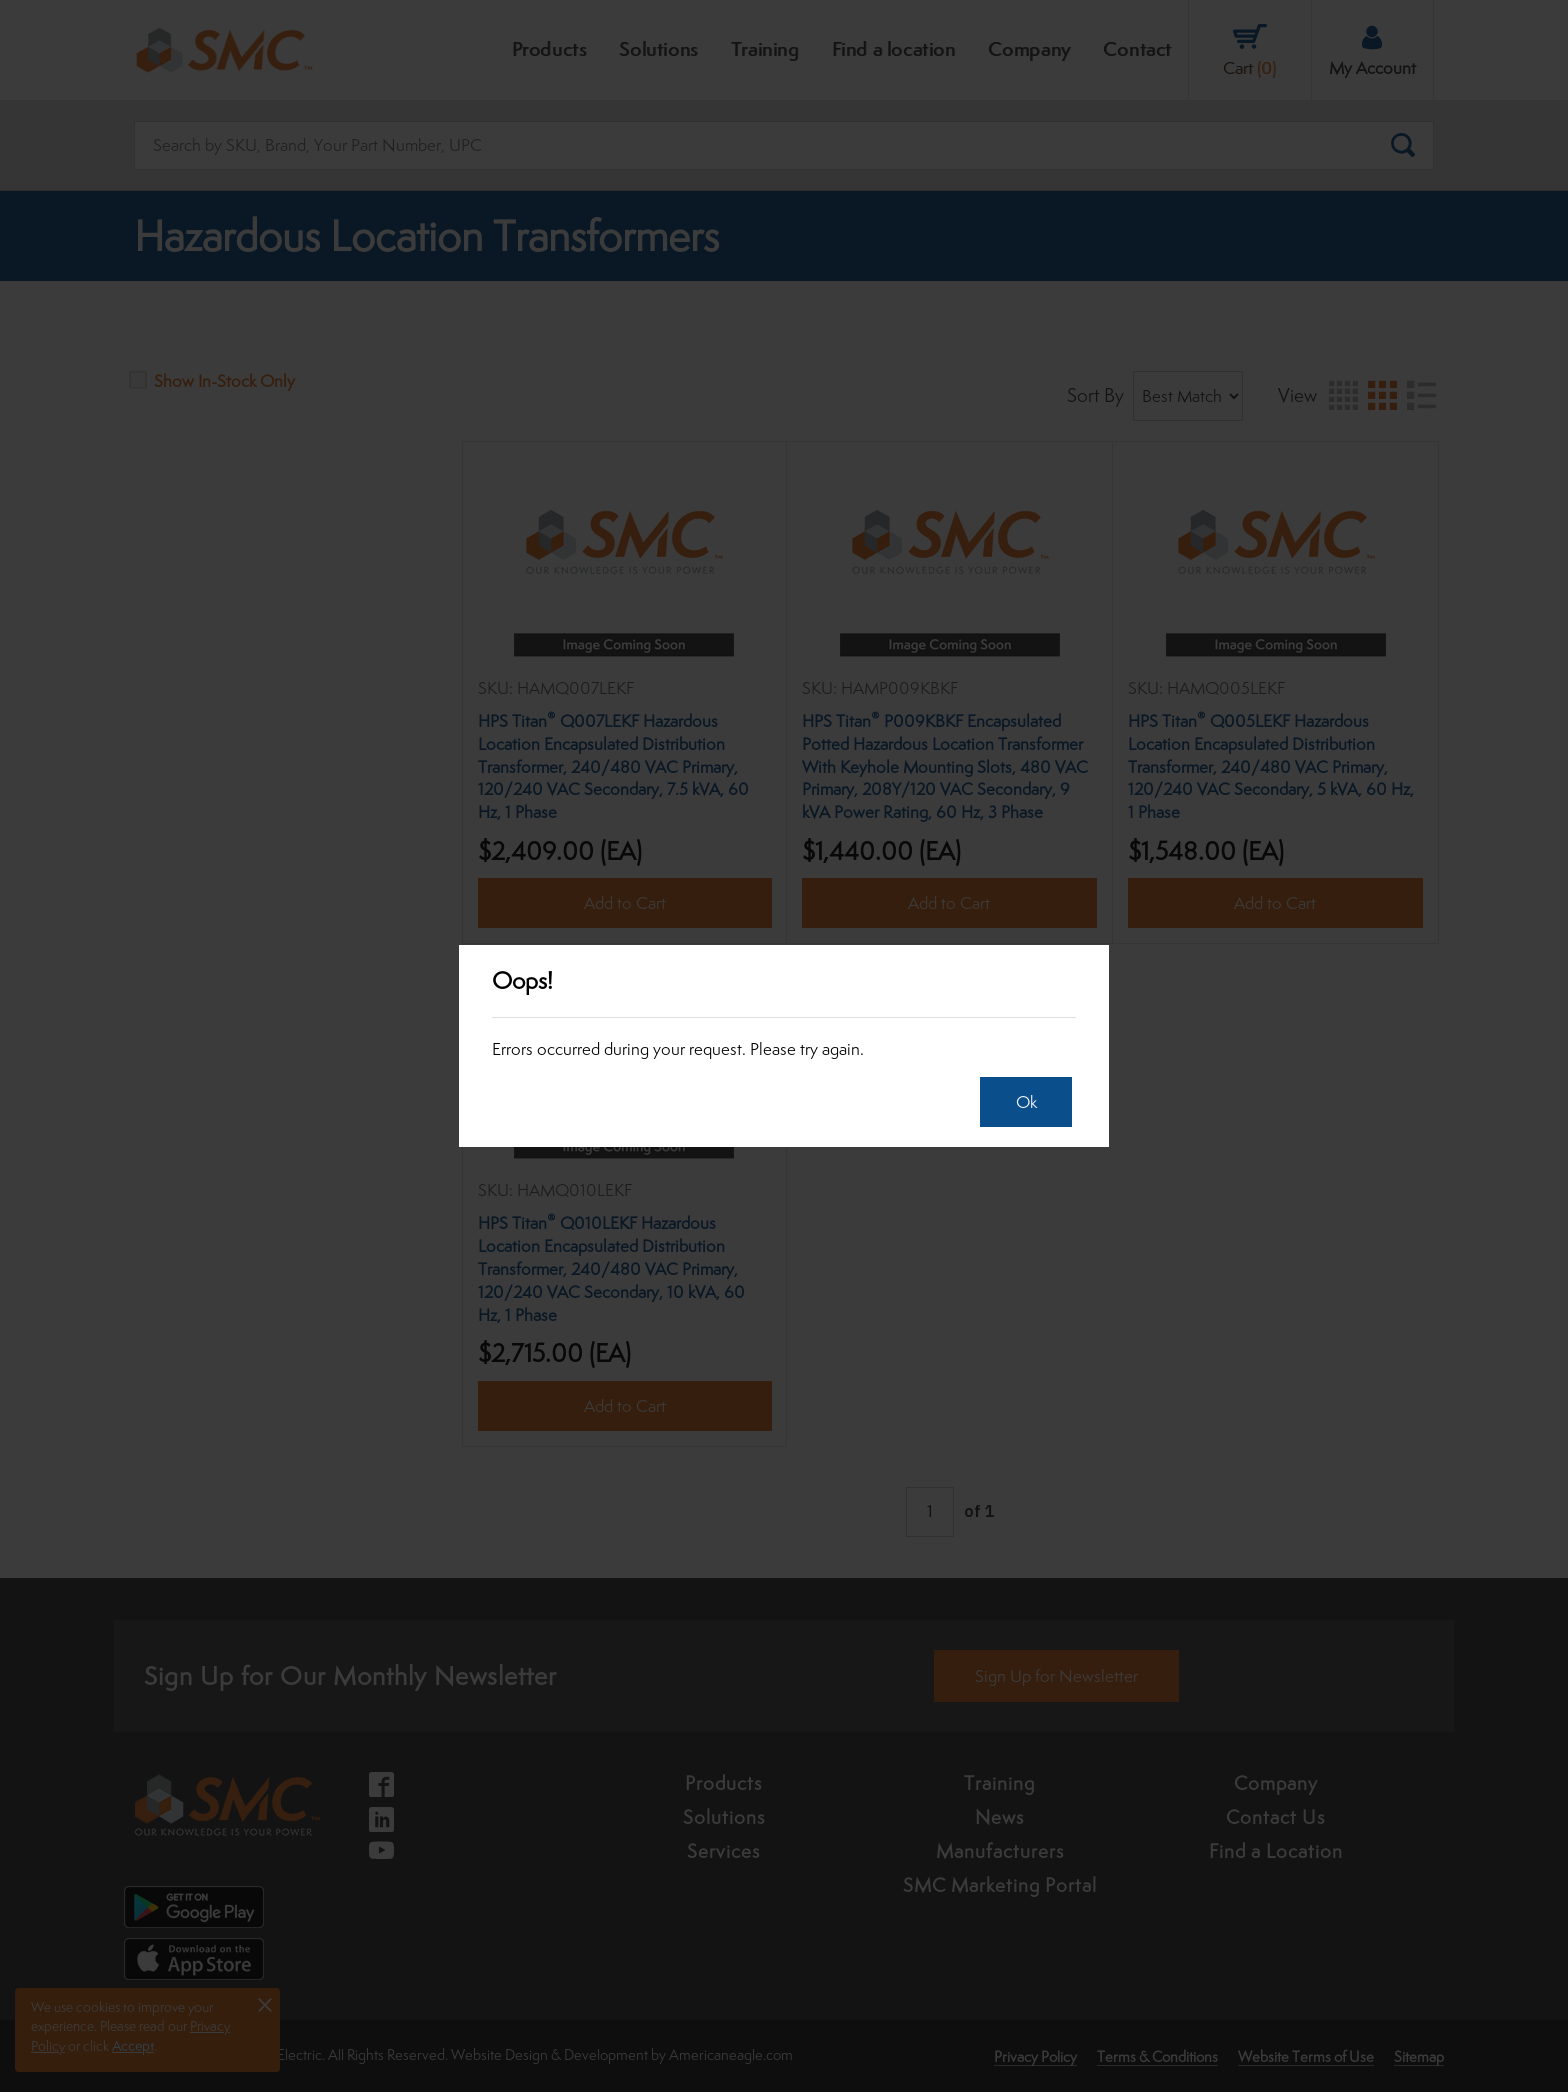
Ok (1021, 1102)
